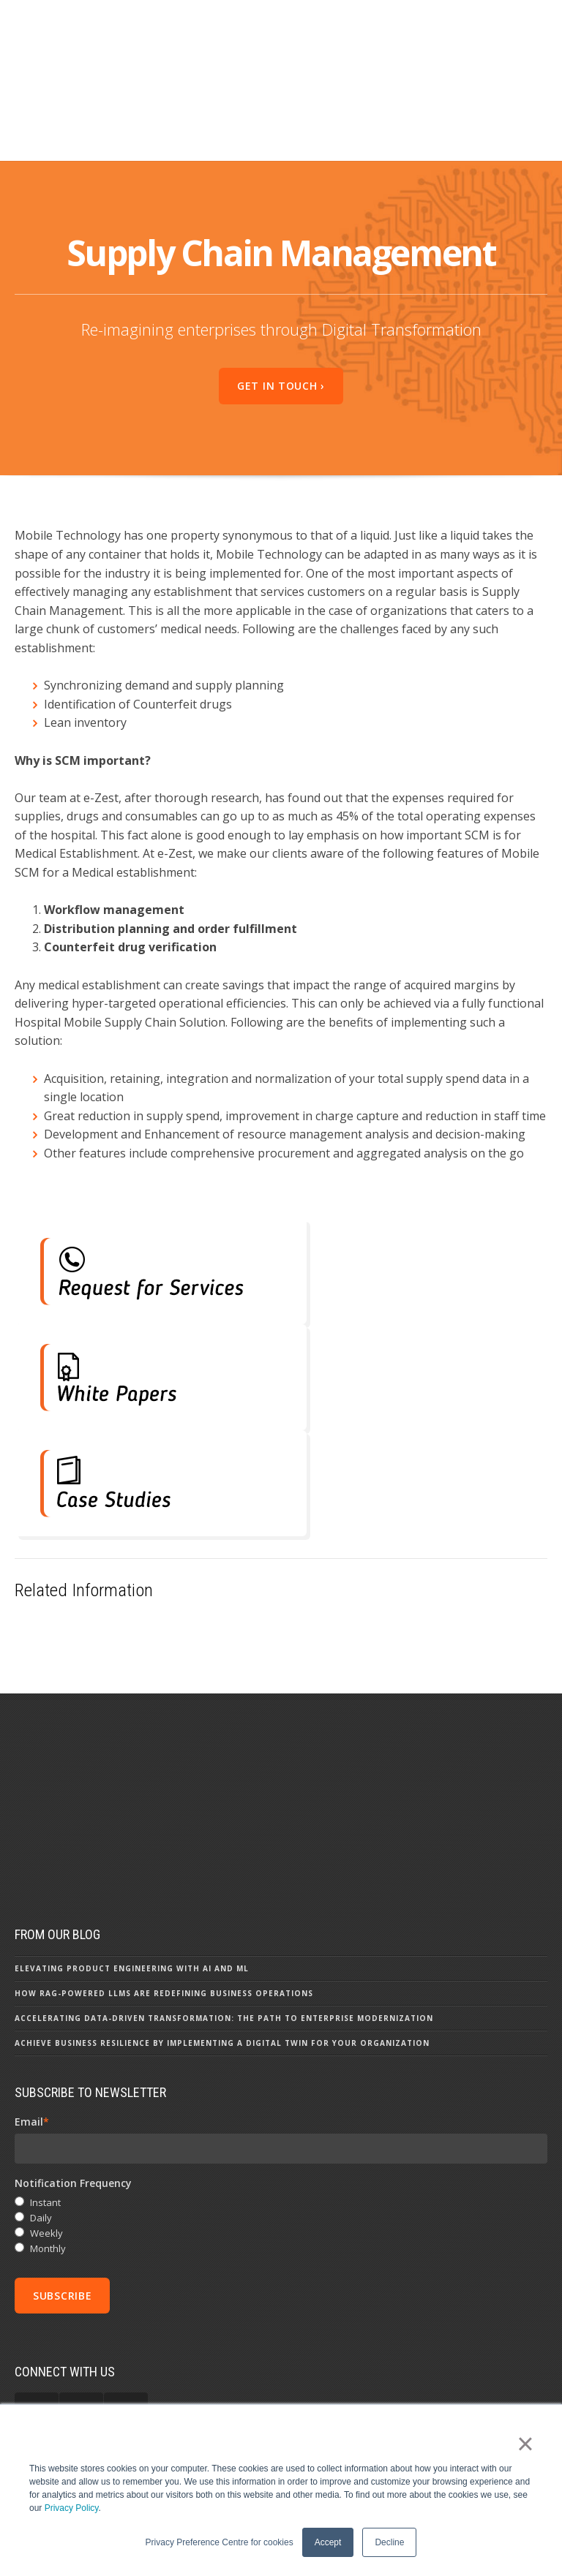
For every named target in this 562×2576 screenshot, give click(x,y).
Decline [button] (389, 2542)
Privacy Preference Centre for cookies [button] (219, 2542)
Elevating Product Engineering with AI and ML (132, 1929)
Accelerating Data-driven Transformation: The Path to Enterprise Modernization (224, 1978)
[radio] (281, 2164)
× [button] (525, 2444)
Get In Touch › (281, 331)
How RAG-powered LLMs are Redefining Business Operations (164, 1954)
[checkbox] (281, 2186)
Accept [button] (328, 2542)
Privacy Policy (72, 2508)
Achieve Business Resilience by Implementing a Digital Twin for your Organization (222, 2003)
